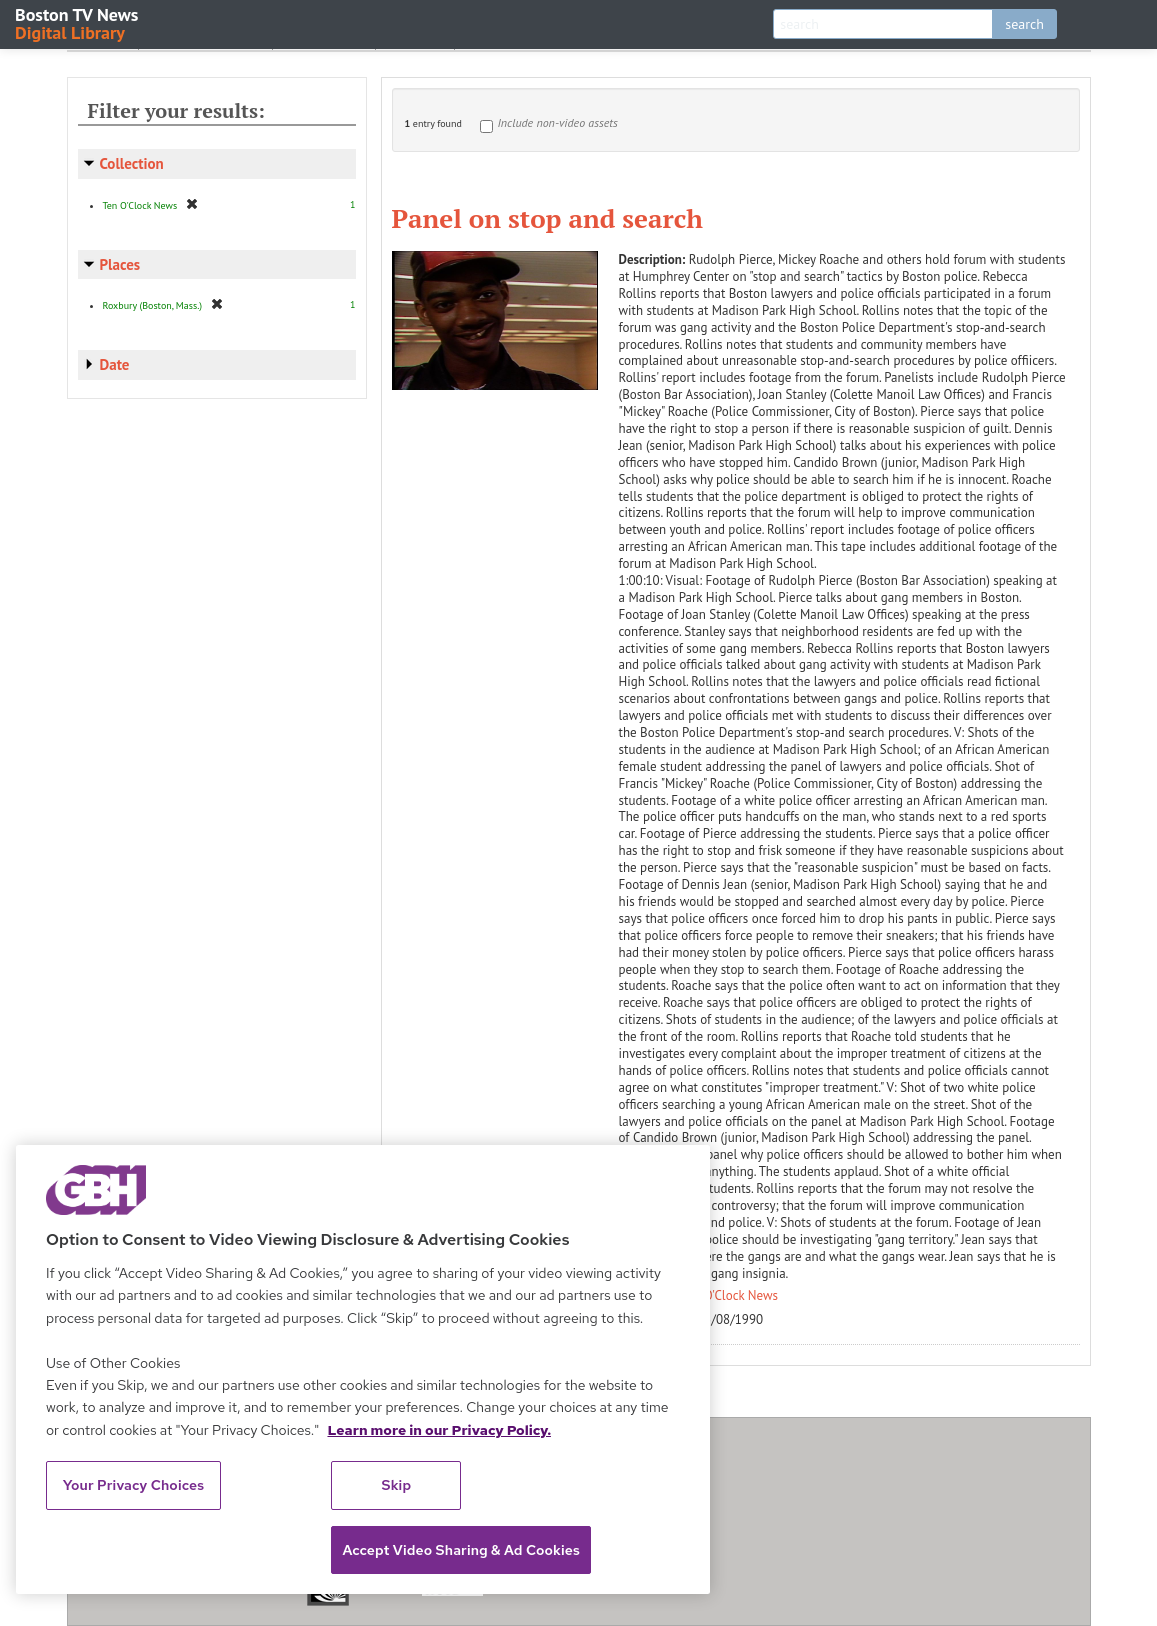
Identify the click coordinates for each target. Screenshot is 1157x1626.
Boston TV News (78, 22)
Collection (132, 163)
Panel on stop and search (547, 218)
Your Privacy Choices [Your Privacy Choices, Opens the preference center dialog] (134, 1485)
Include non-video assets (558, 122)
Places (120, 264)
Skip (397, 1485)
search (1024, 24)
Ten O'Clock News (729, 1295)
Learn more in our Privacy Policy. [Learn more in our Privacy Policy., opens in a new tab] (439, 1430)
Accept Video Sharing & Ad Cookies (461, 1550)
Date (115, 364)
